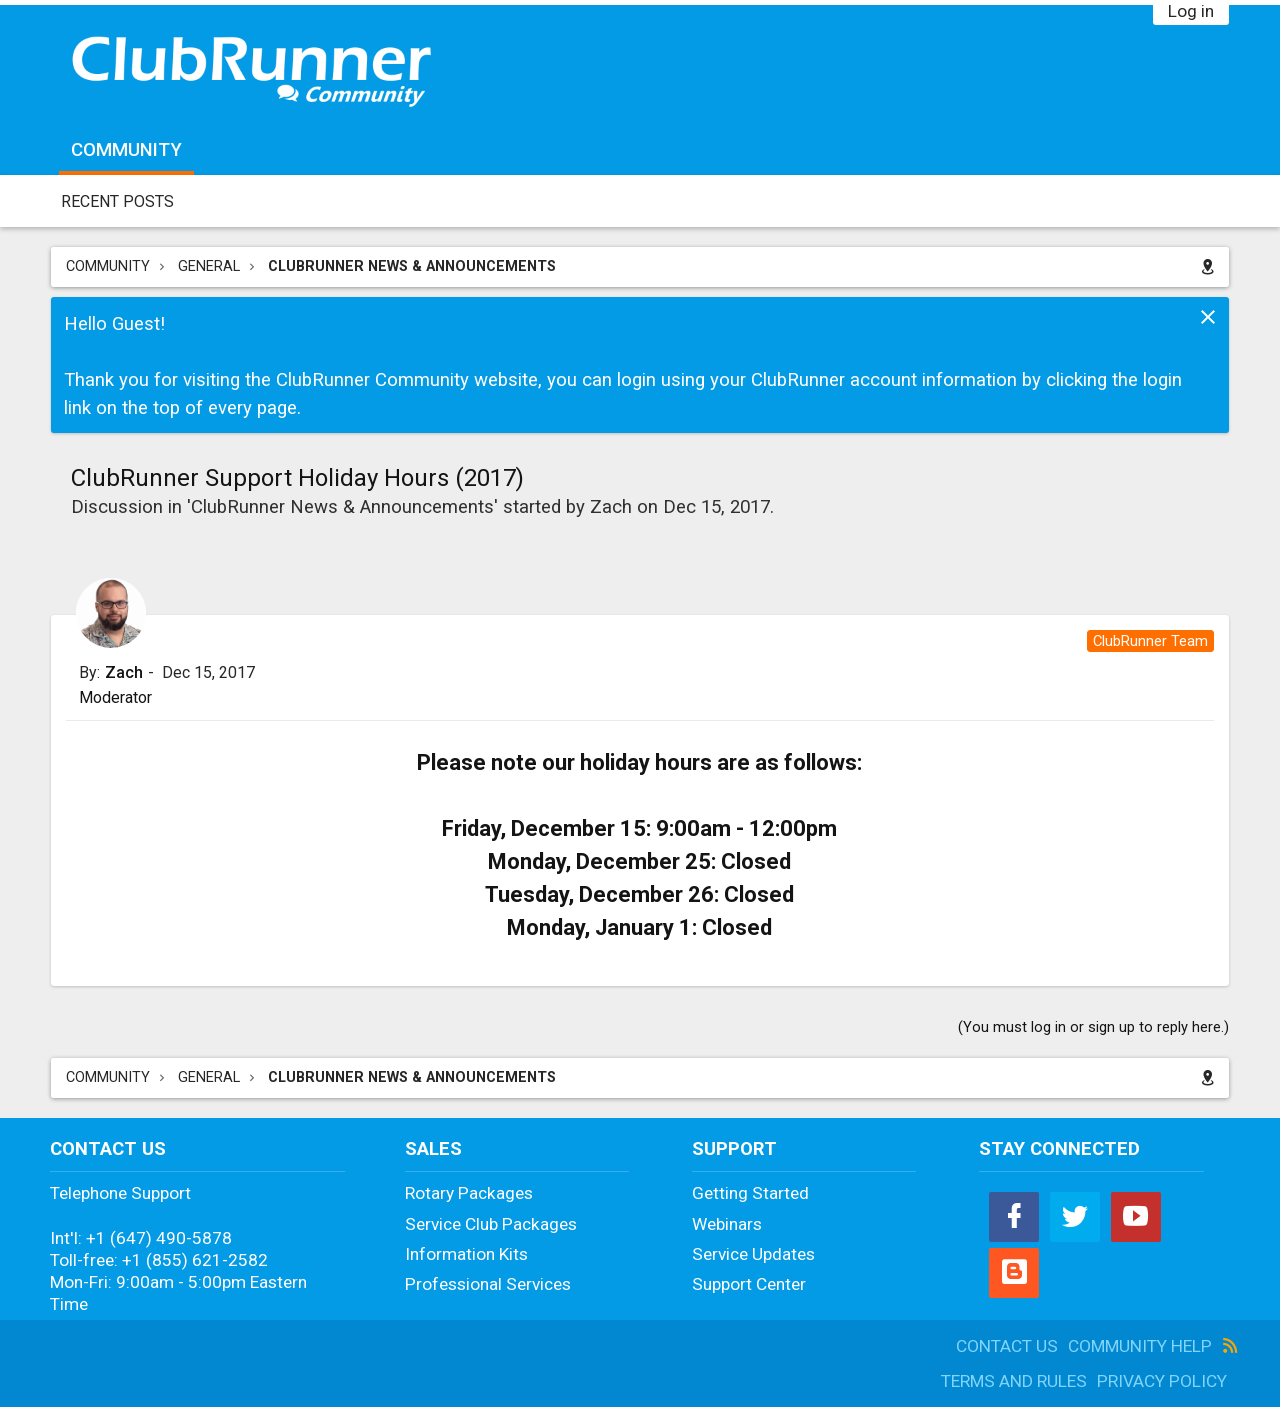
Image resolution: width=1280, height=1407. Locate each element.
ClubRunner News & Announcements (342, 507)
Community (126, 150)
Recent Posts (117, 201)
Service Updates (753, 1254)
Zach (611, 507)
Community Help (1140, 1346)
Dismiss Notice (1208, 317)
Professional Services (488, 1284)
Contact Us (1007, 1346)
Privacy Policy (1162, 1381)
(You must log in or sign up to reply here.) (1093, 1027)
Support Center (749, 1284)
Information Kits (466, 1254)
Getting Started (750, 1193)
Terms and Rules (1014, 1381)
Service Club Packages (491, 1224)
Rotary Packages (469, 1193)
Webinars (727, 1224)
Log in (1191, 11)
